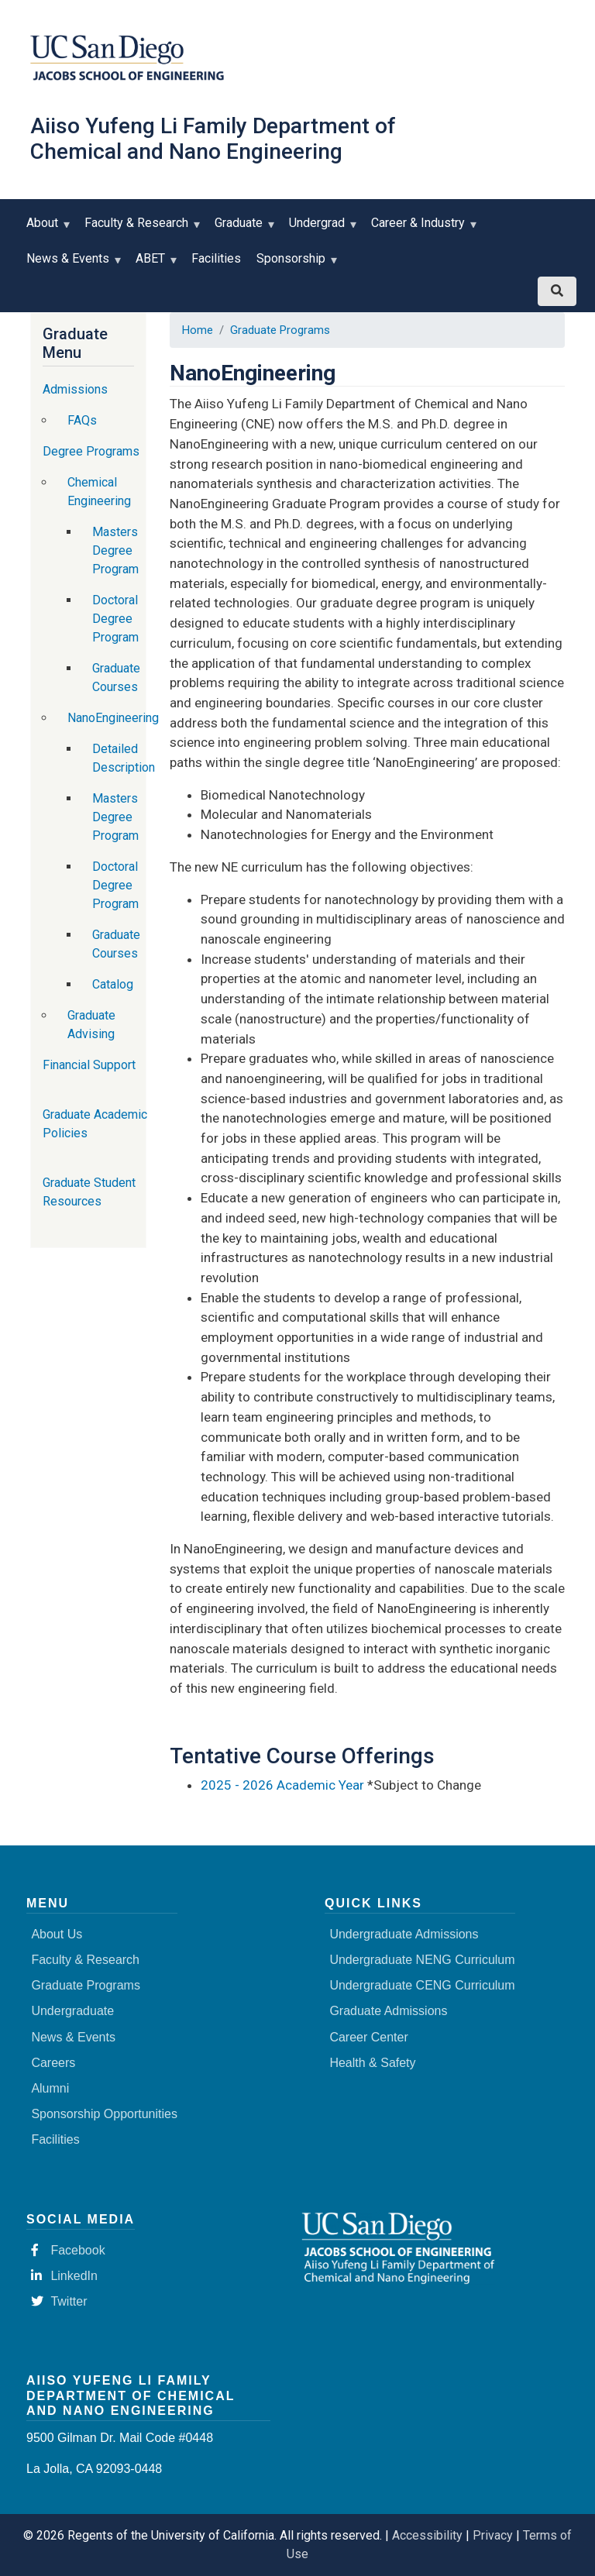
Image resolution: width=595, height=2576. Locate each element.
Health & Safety (372, 2062)
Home (197, 330)
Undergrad (320, 228)
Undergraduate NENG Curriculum (421, 1959)
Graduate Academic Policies (95, 1123)
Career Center (368, 2037)
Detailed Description (123, 758)
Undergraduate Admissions (403, 1934)
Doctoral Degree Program (115, 619)
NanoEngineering (113, 717)
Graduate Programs (280, 330)
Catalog (112, 984)
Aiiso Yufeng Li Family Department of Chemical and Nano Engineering (213, 138)
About (46, 228)
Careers (53, 2062)
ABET (154, 264)
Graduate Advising (91, 1024)
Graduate (242, 228)
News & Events (71, 264)
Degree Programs (91, 451)
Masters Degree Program (115, 550)
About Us (56, 1934)
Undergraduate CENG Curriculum (421, 1985)
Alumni (50, 2088)
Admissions (75, 389)
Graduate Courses (116, 677)
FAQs (82, 420)
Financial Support (89, 1065)
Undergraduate (72, 2010)
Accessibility (427, 2535)
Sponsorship (294, 264)
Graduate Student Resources (89, 1192)
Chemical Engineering (99, 491)
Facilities (216, 258)
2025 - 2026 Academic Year (282, 1785)
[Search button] (557, 291)
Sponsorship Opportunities (104, 2113)
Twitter (59, 2301)
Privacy (493, 2535)
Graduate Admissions (388, 2010)
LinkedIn (64, 2275)
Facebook (68, 2250)
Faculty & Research (140, 228)
